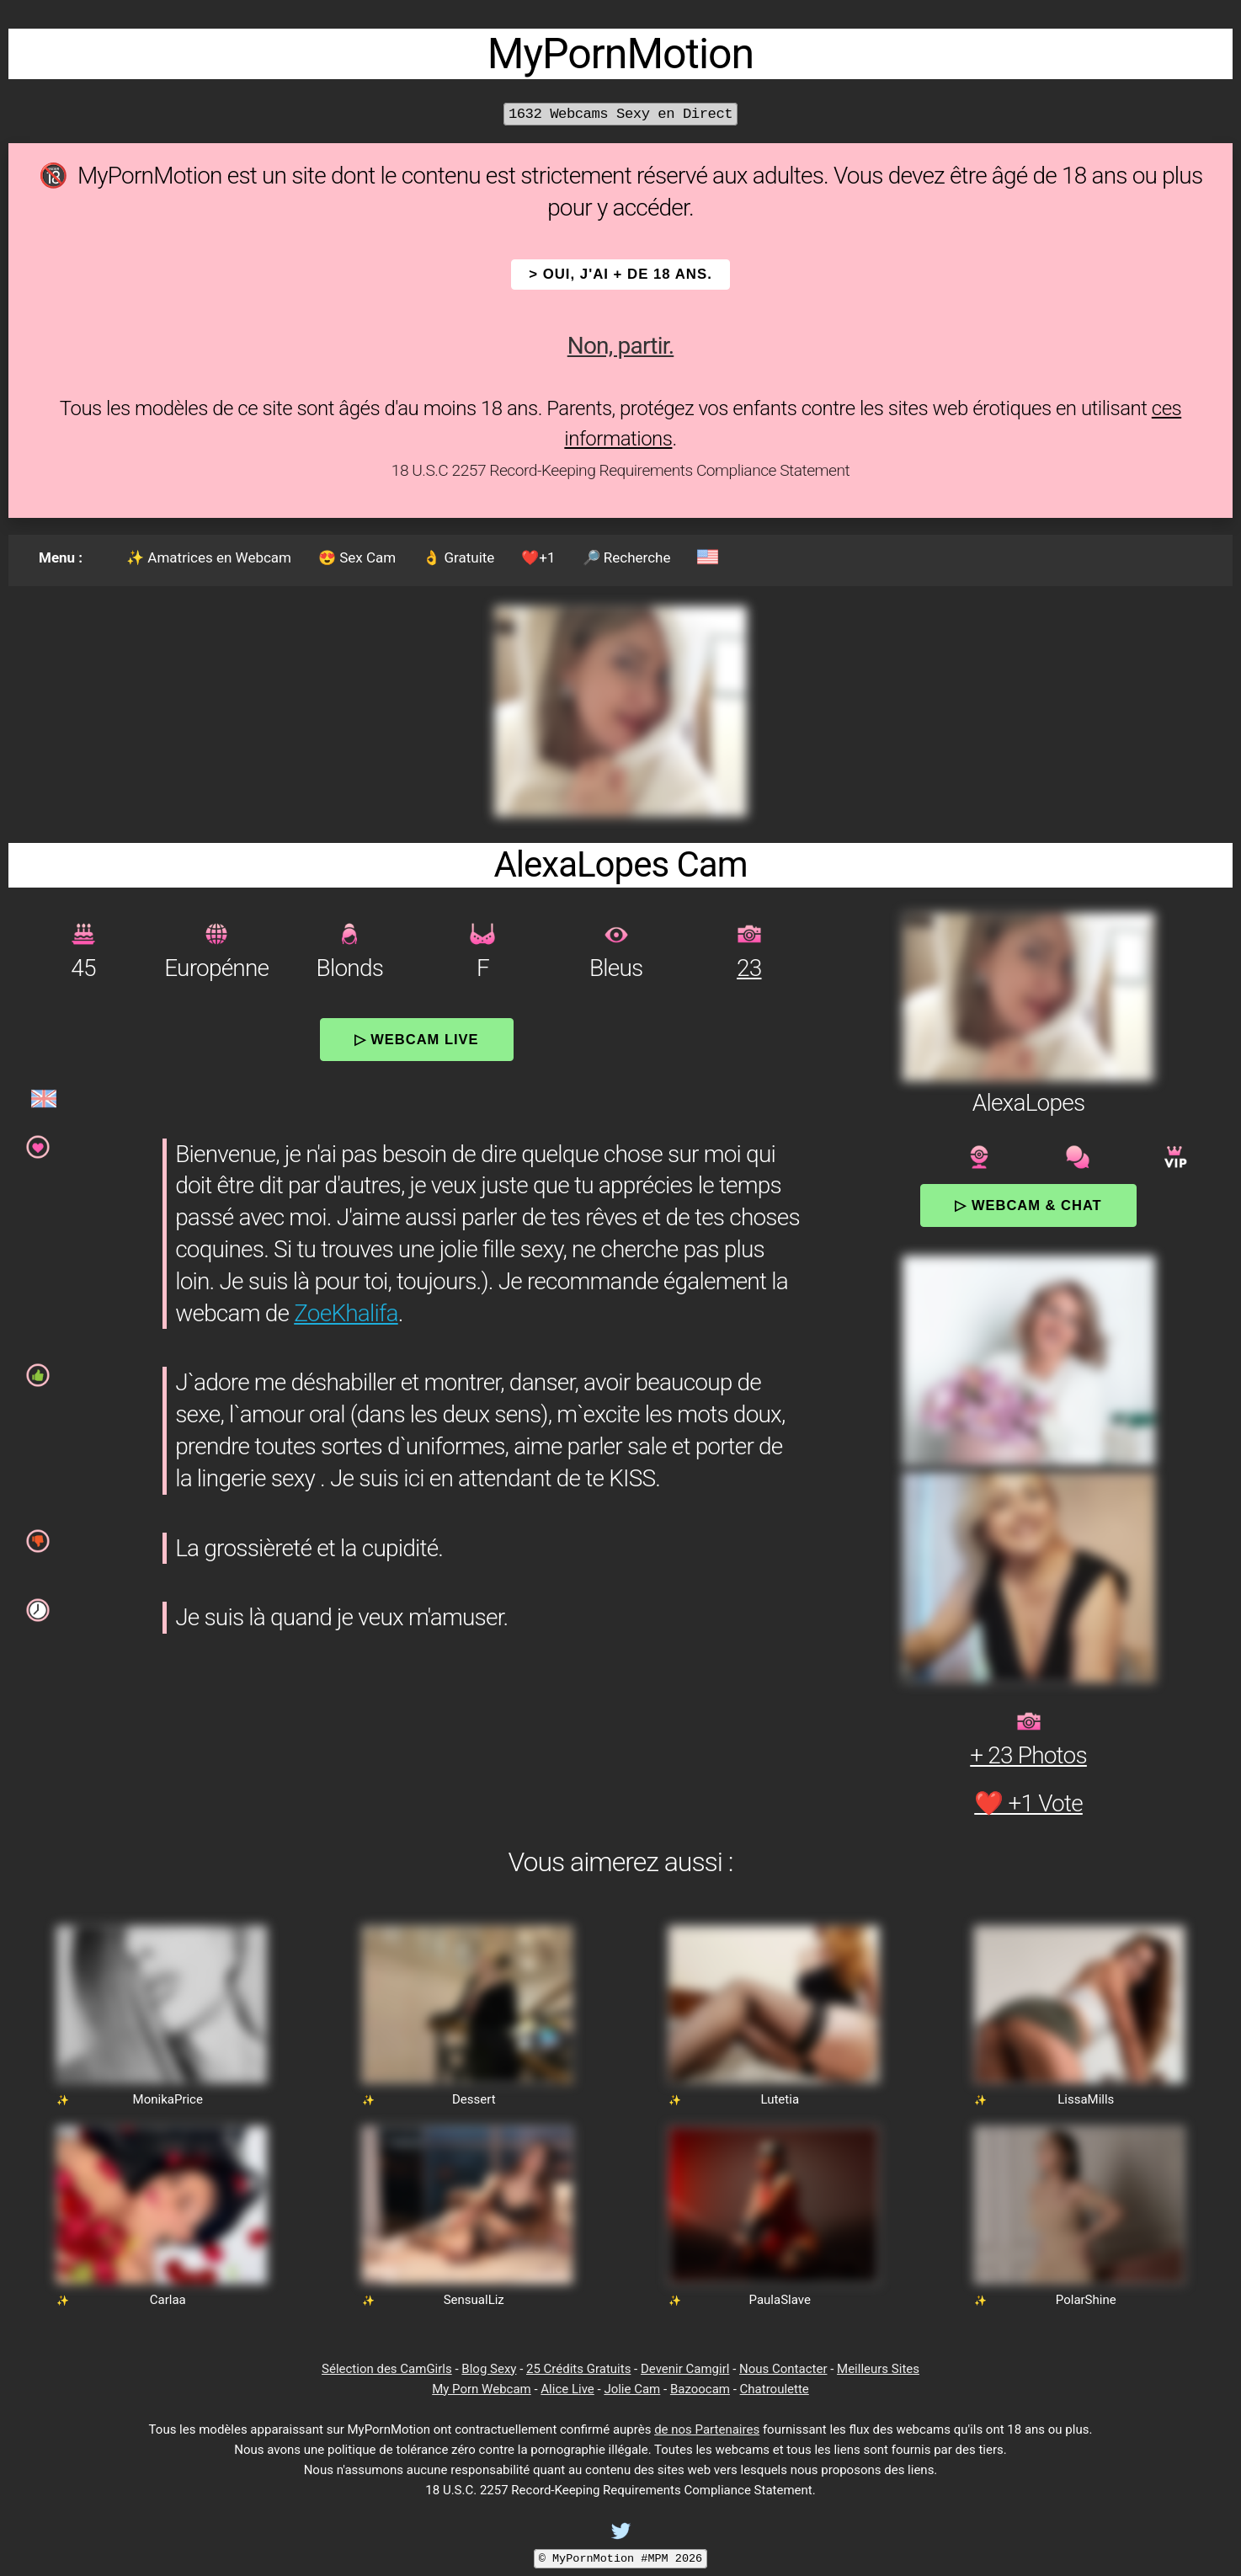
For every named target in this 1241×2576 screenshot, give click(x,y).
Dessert (474, 2099)
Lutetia (779, 2099)
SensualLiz (474, 2299)
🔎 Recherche (627, 557)
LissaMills (1085, 2099)
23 (749, 968)
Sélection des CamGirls (387, 2368)
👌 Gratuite (458, 557)
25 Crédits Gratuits (578, 2368)
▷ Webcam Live (416, 1039)
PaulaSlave (780, 2299)
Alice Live (567, 2389)
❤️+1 (538, 557)
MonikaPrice (168, 2099)
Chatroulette (774, 2389)
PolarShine (1086, 2299)
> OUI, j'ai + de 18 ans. (620, 274)
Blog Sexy (488, 2368)
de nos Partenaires (706, 2429)
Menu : (61, 557)
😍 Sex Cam (357, 557)
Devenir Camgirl (685, 2368)
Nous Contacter (783, 2368)
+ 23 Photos (1028, 1755)
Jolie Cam (632, 2389)
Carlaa (168, 2299)
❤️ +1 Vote (1028, 1803)
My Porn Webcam (481, 2389)
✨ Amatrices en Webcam (208, 557)
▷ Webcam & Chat (1028, 1205)
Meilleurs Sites (878, 2368)
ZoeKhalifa (346, 1313)
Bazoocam (700, 2389)
